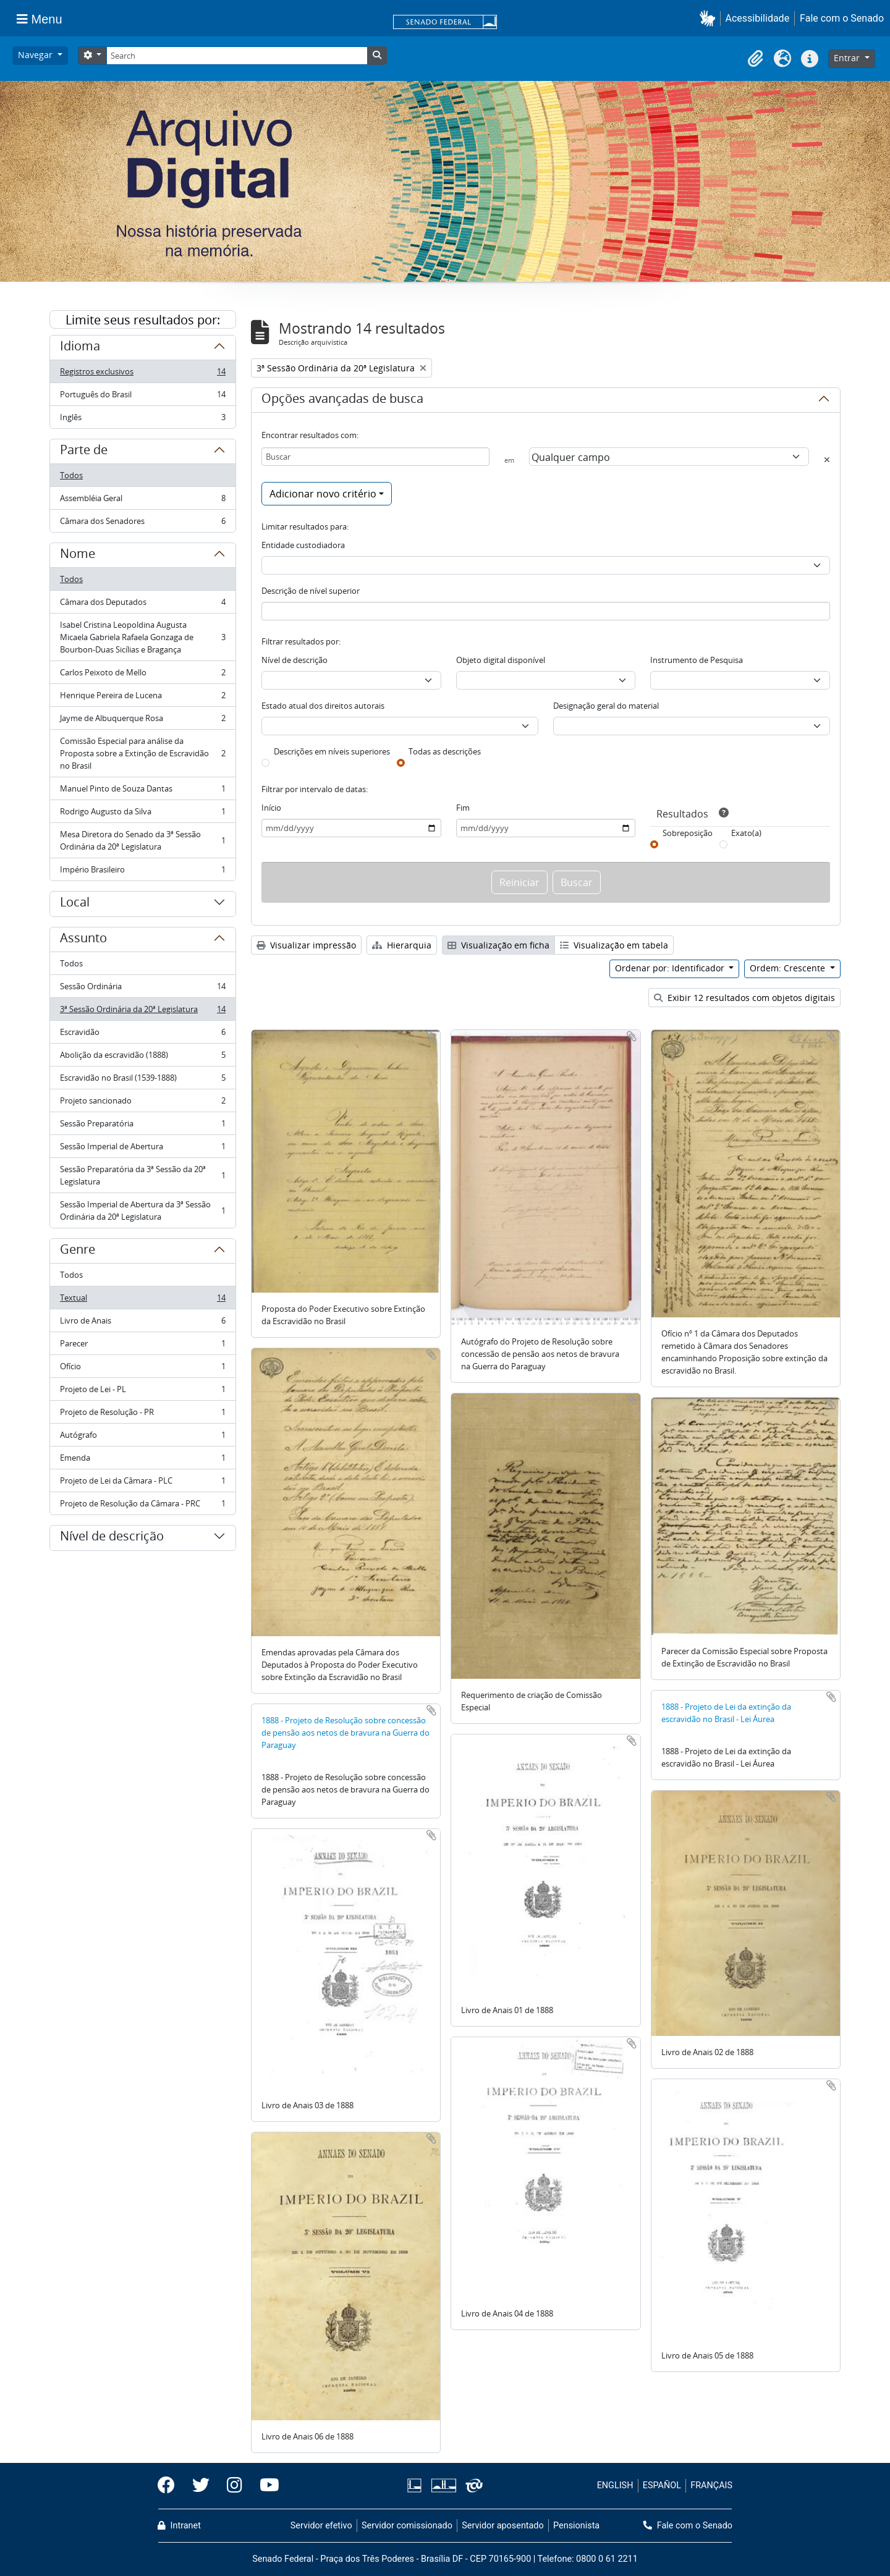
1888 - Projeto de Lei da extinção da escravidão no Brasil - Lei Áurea (726, 1713)
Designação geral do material (606, 705)
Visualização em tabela (614, 945)
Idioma (80, 348)
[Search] (236, 55)
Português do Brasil (142, 397)
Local (75, 904)
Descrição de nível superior (310, 590)
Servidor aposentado (502, 2525)
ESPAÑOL (662, 2485)
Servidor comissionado (407, 2525)
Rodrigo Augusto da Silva (142, 814)
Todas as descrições (445, 751)
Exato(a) (746, 832)
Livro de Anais (142, 1323)
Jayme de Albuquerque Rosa (142, 721)
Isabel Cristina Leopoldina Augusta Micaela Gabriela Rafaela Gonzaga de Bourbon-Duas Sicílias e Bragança (142, 637)
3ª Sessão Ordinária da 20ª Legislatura (142, 1012)
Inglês (142, 419)
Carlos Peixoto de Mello (142, 675)
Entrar (848, 58)
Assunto (83, 940)
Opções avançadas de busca (342, 400)
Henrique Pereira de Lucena (142, 698)
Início (271, 807)
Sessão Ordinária (142, 989)
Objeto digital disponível (500, 659)
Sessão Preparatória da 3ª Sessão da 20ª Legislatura (142, 1175)
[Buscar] (375, 456)
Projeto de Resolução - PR (142, 1415)
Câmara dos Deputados (142, 605)
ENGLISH (615, 2485)
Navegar (36, 55)
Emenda (142, 1460)
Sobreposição (688, 832)
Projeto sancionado (142, 1103)
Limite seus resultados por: (143, 319)
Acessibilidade (758, 18)
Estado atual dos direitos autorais (322, 705)
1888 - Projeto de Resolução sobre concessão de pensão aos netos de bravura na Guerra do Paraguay (345, 1732)
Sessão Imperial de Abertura (142, 1149)
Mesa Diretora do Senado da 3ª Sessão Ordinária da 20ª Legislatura (142, 840)
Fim (463, 807)
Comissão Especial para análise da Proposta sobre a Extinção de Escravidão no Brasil (142, 753)
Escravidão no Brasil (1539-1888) (142, 1080)
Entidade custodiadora (303, 545)
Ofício (142, 1369)
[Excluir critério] (827, 460)
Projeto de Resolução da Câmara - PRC (142, 1505)
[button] (710, 18)
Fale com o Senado (842, 18)
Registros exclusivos (142, 374)
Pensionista (576, 2525)
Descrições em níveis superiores (332, 751)
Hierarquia (401, 945)
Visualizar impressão (306, 945)
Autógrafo (142, 1437)
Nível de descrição (112, 1538)
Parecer (142, 1346)
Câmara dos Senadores (142, 523)
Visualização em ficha (498, 945)
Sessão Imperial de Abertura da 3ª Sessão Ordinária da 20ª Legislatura (142, 1210)
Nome (77, 555)
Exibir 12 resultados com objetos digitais (744, 997)
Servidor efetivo (321, 2525)
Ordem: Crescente (789, 968)
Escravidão (142, 1035)
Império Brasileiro (142, 871)
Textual (142, 1300)
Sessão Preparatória (142, 1126)
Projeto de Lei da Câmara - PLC (142, 1483)
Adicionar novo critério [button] (322, 493)
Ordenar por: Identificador (671, 968)
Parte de (84, 452)
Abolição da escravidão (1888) (142, 1057)
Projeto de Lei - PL (142, 1392)
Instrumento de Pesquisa (696, 659)
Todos (71, 475)
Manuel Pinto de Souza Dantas (142, 791)
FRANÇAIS (711, 2485)
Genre (77, 1251)
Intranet (179, 2525)
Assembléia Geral (142, 501)
